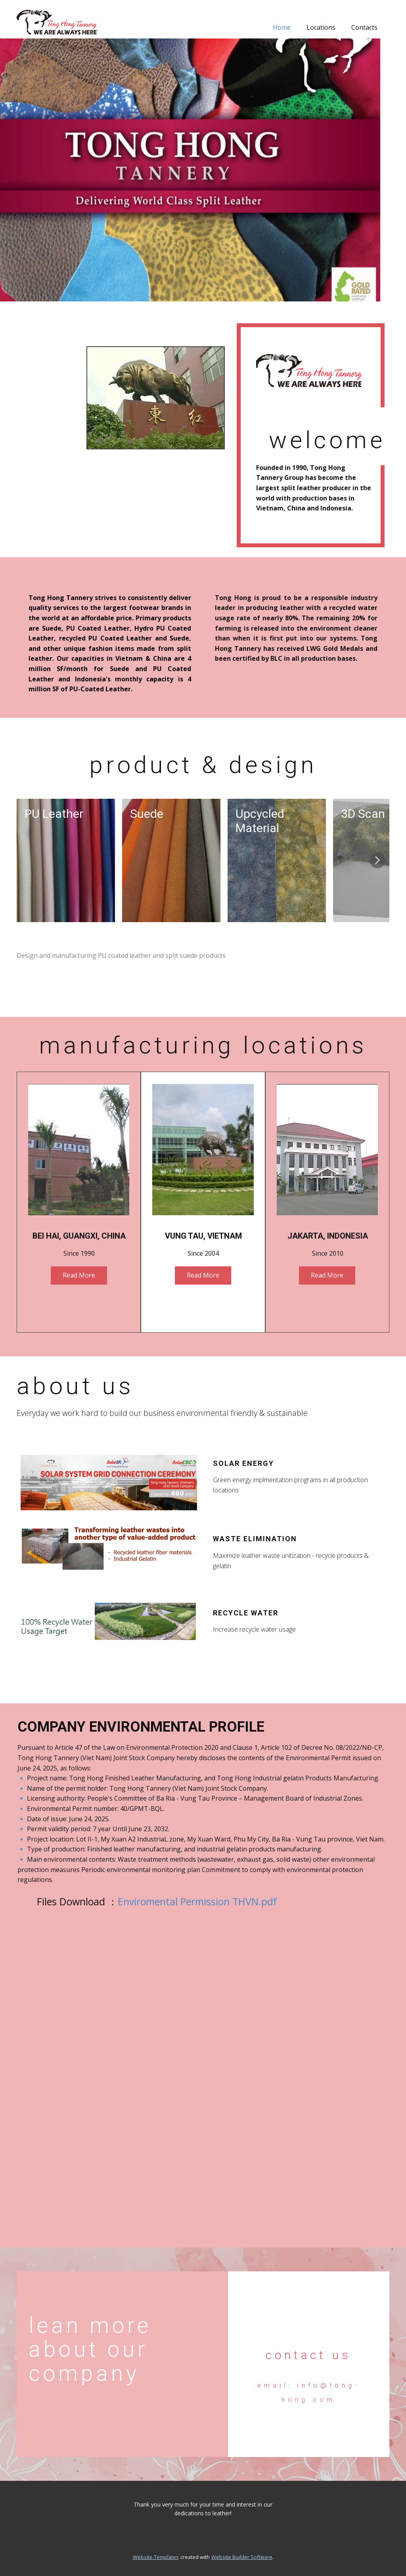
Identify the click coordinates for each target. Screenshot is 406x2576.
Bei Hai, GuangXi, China (79, 1236)
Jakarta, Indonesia (327, 1236)
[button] (377, 860)
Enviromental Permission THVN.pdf (197, 1901)
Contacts (364, 27)
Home (282, 27)
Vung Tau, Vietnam (203, 1236)
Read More (79, 1275)
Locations (320, 27)
